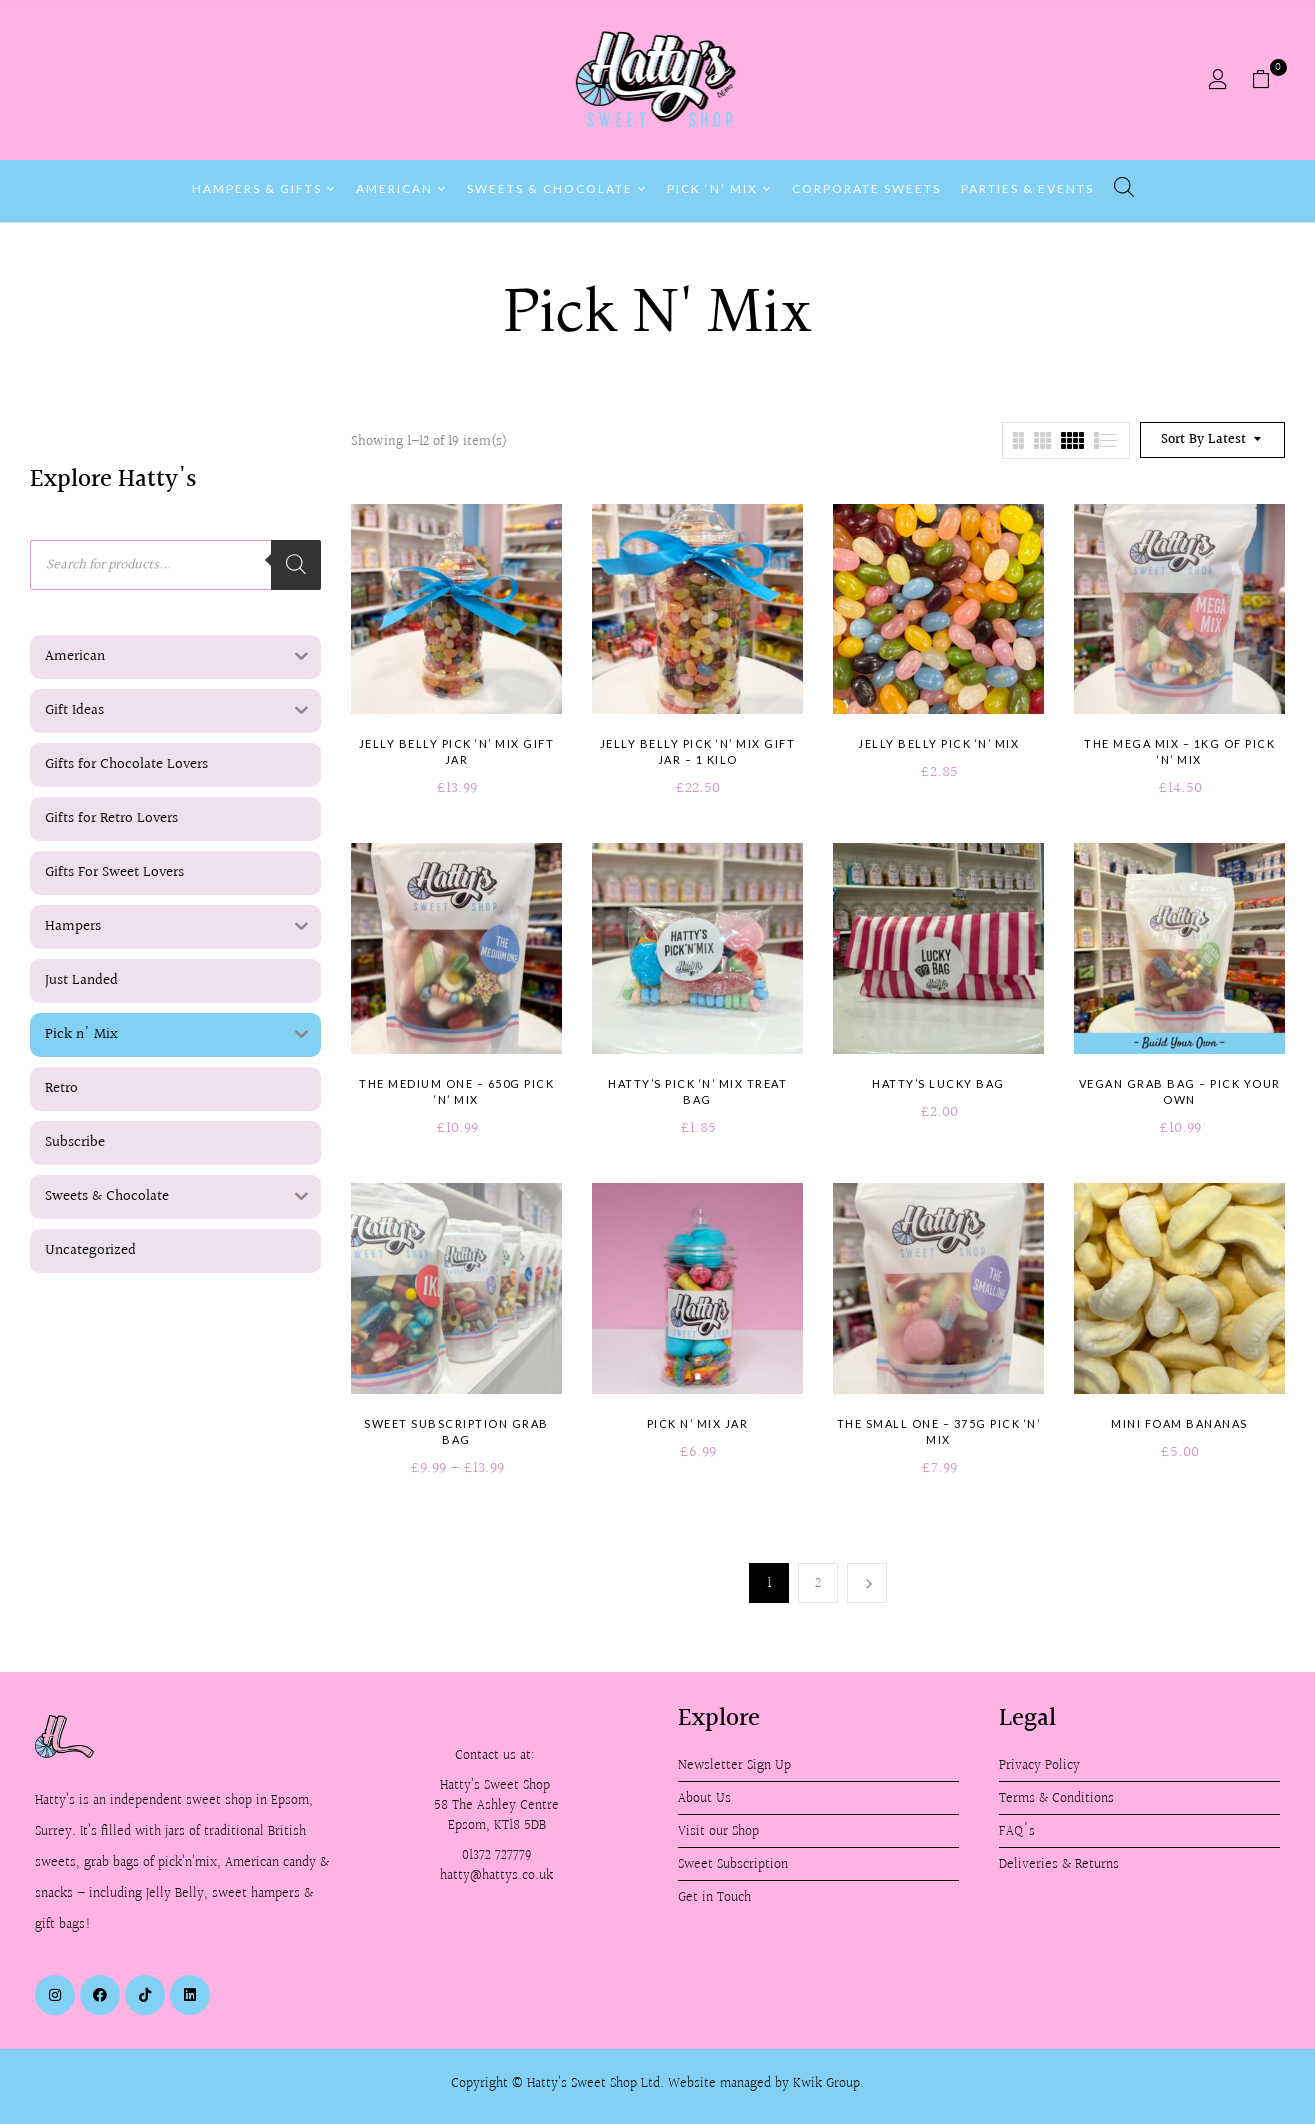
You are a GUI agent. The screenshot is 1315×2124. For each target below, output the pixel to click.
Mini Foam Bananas (1179, 1423)
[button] (1268, 80)
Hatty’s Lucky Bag (938, 1083)
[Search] (296, 565)
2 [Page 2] (818, 1583)
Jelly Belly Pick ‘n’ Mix (938, 743)
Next (867, 1583)
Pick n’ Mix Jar (698, 1423)
